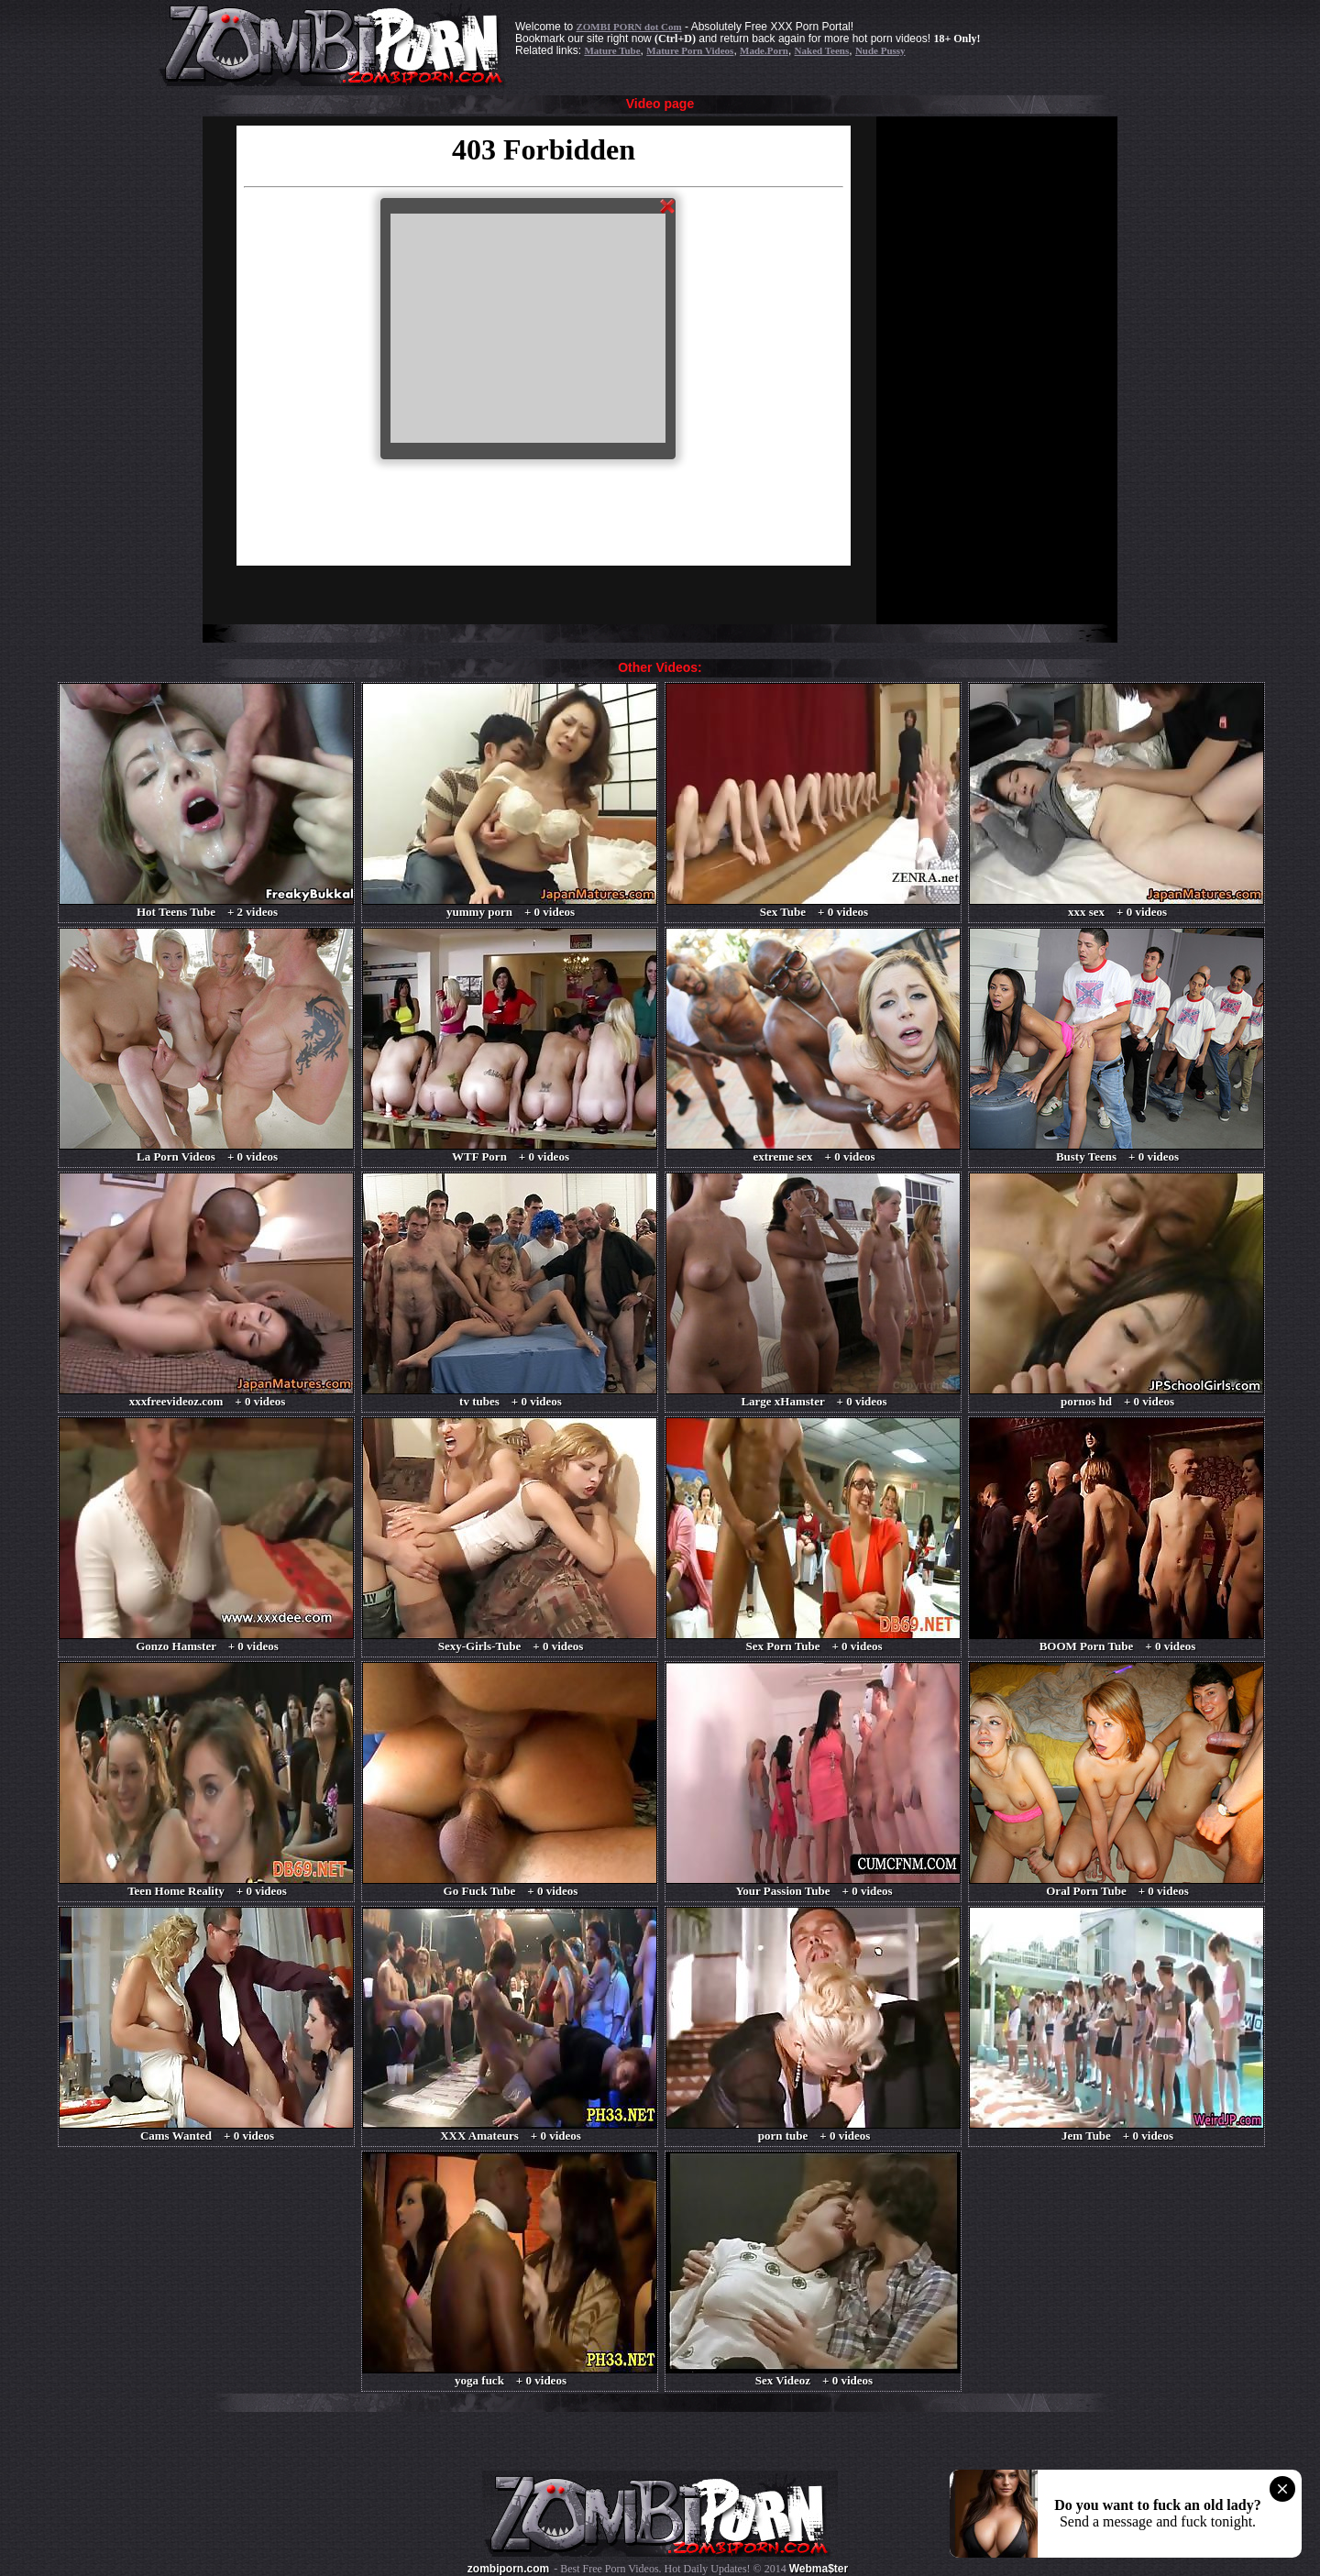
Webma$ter (818, 2568)
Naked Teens (822, 50)
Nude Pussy (880, 50)
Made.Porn (764, 50)
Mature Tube (612, 50)
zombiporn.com (508, 2568)
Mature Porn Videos (689, 50)
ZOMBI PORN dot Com (628, 26)
